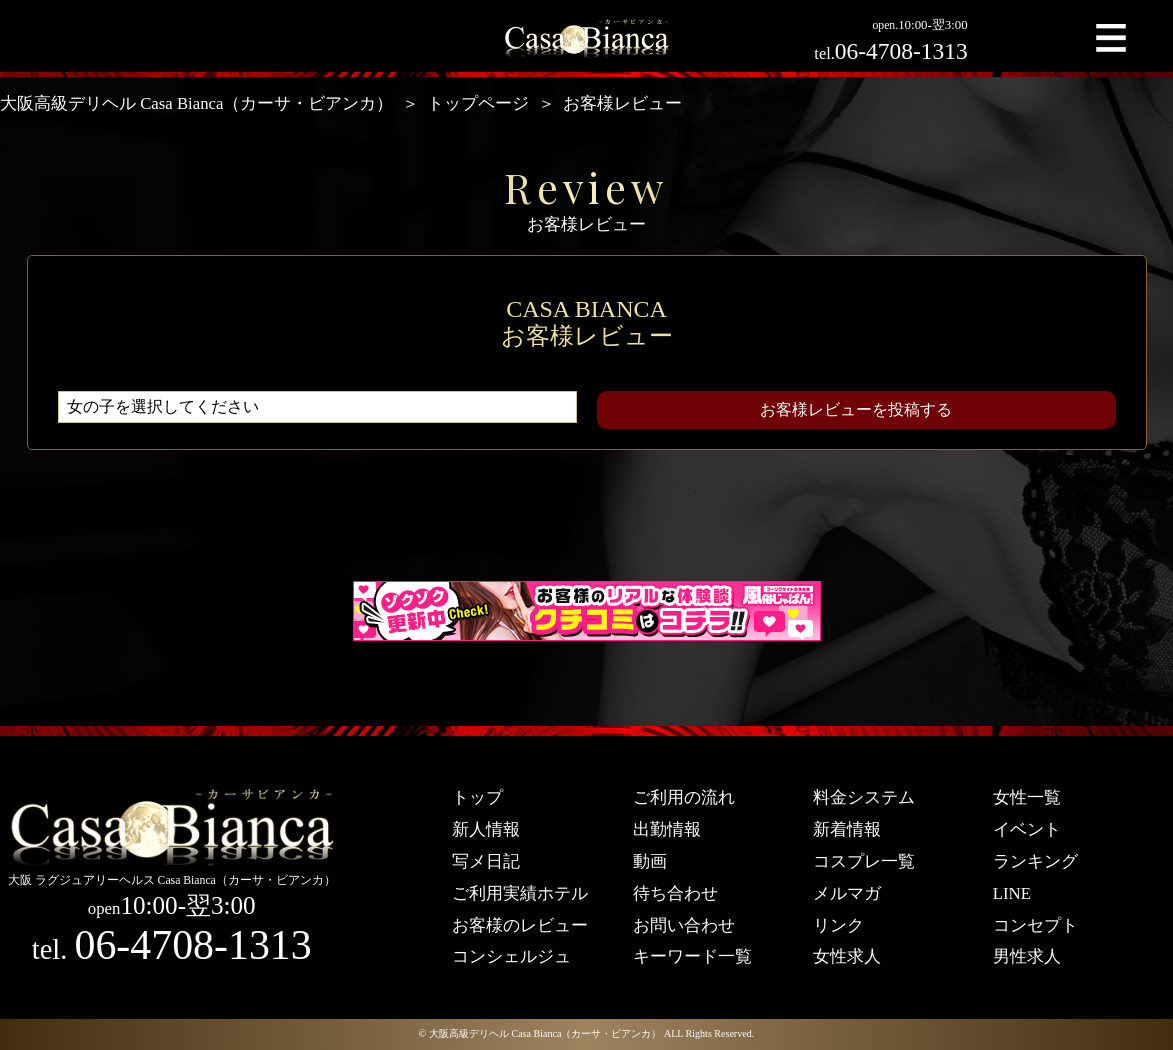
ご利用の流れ (684, 797)
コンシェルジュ (511, 956)
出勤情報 (667, 829)
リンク (838, 925)
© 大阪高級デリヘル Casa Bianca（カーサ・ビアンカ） (540, 1033)
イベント (1027, 829)
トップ (477, 797)
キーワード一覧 (692, 956)
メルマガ (847, 893)
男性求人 (1027, 956)
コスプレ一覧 (864, 861)
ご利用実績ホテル (520, 893)
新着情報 (847, 829)
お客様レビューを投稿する (856, 409)
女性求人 (847, 956)
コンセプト (1035, 925)
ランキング (1035, 861)
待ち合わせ (675, 893)
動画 (650, 861)
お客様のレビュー (520, 925)
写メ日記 (486, 861)
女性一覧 (1027, 797)
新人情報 (486, 829)
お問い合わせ (684, 925)
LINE (1012, 893)
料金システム (864, 797)
